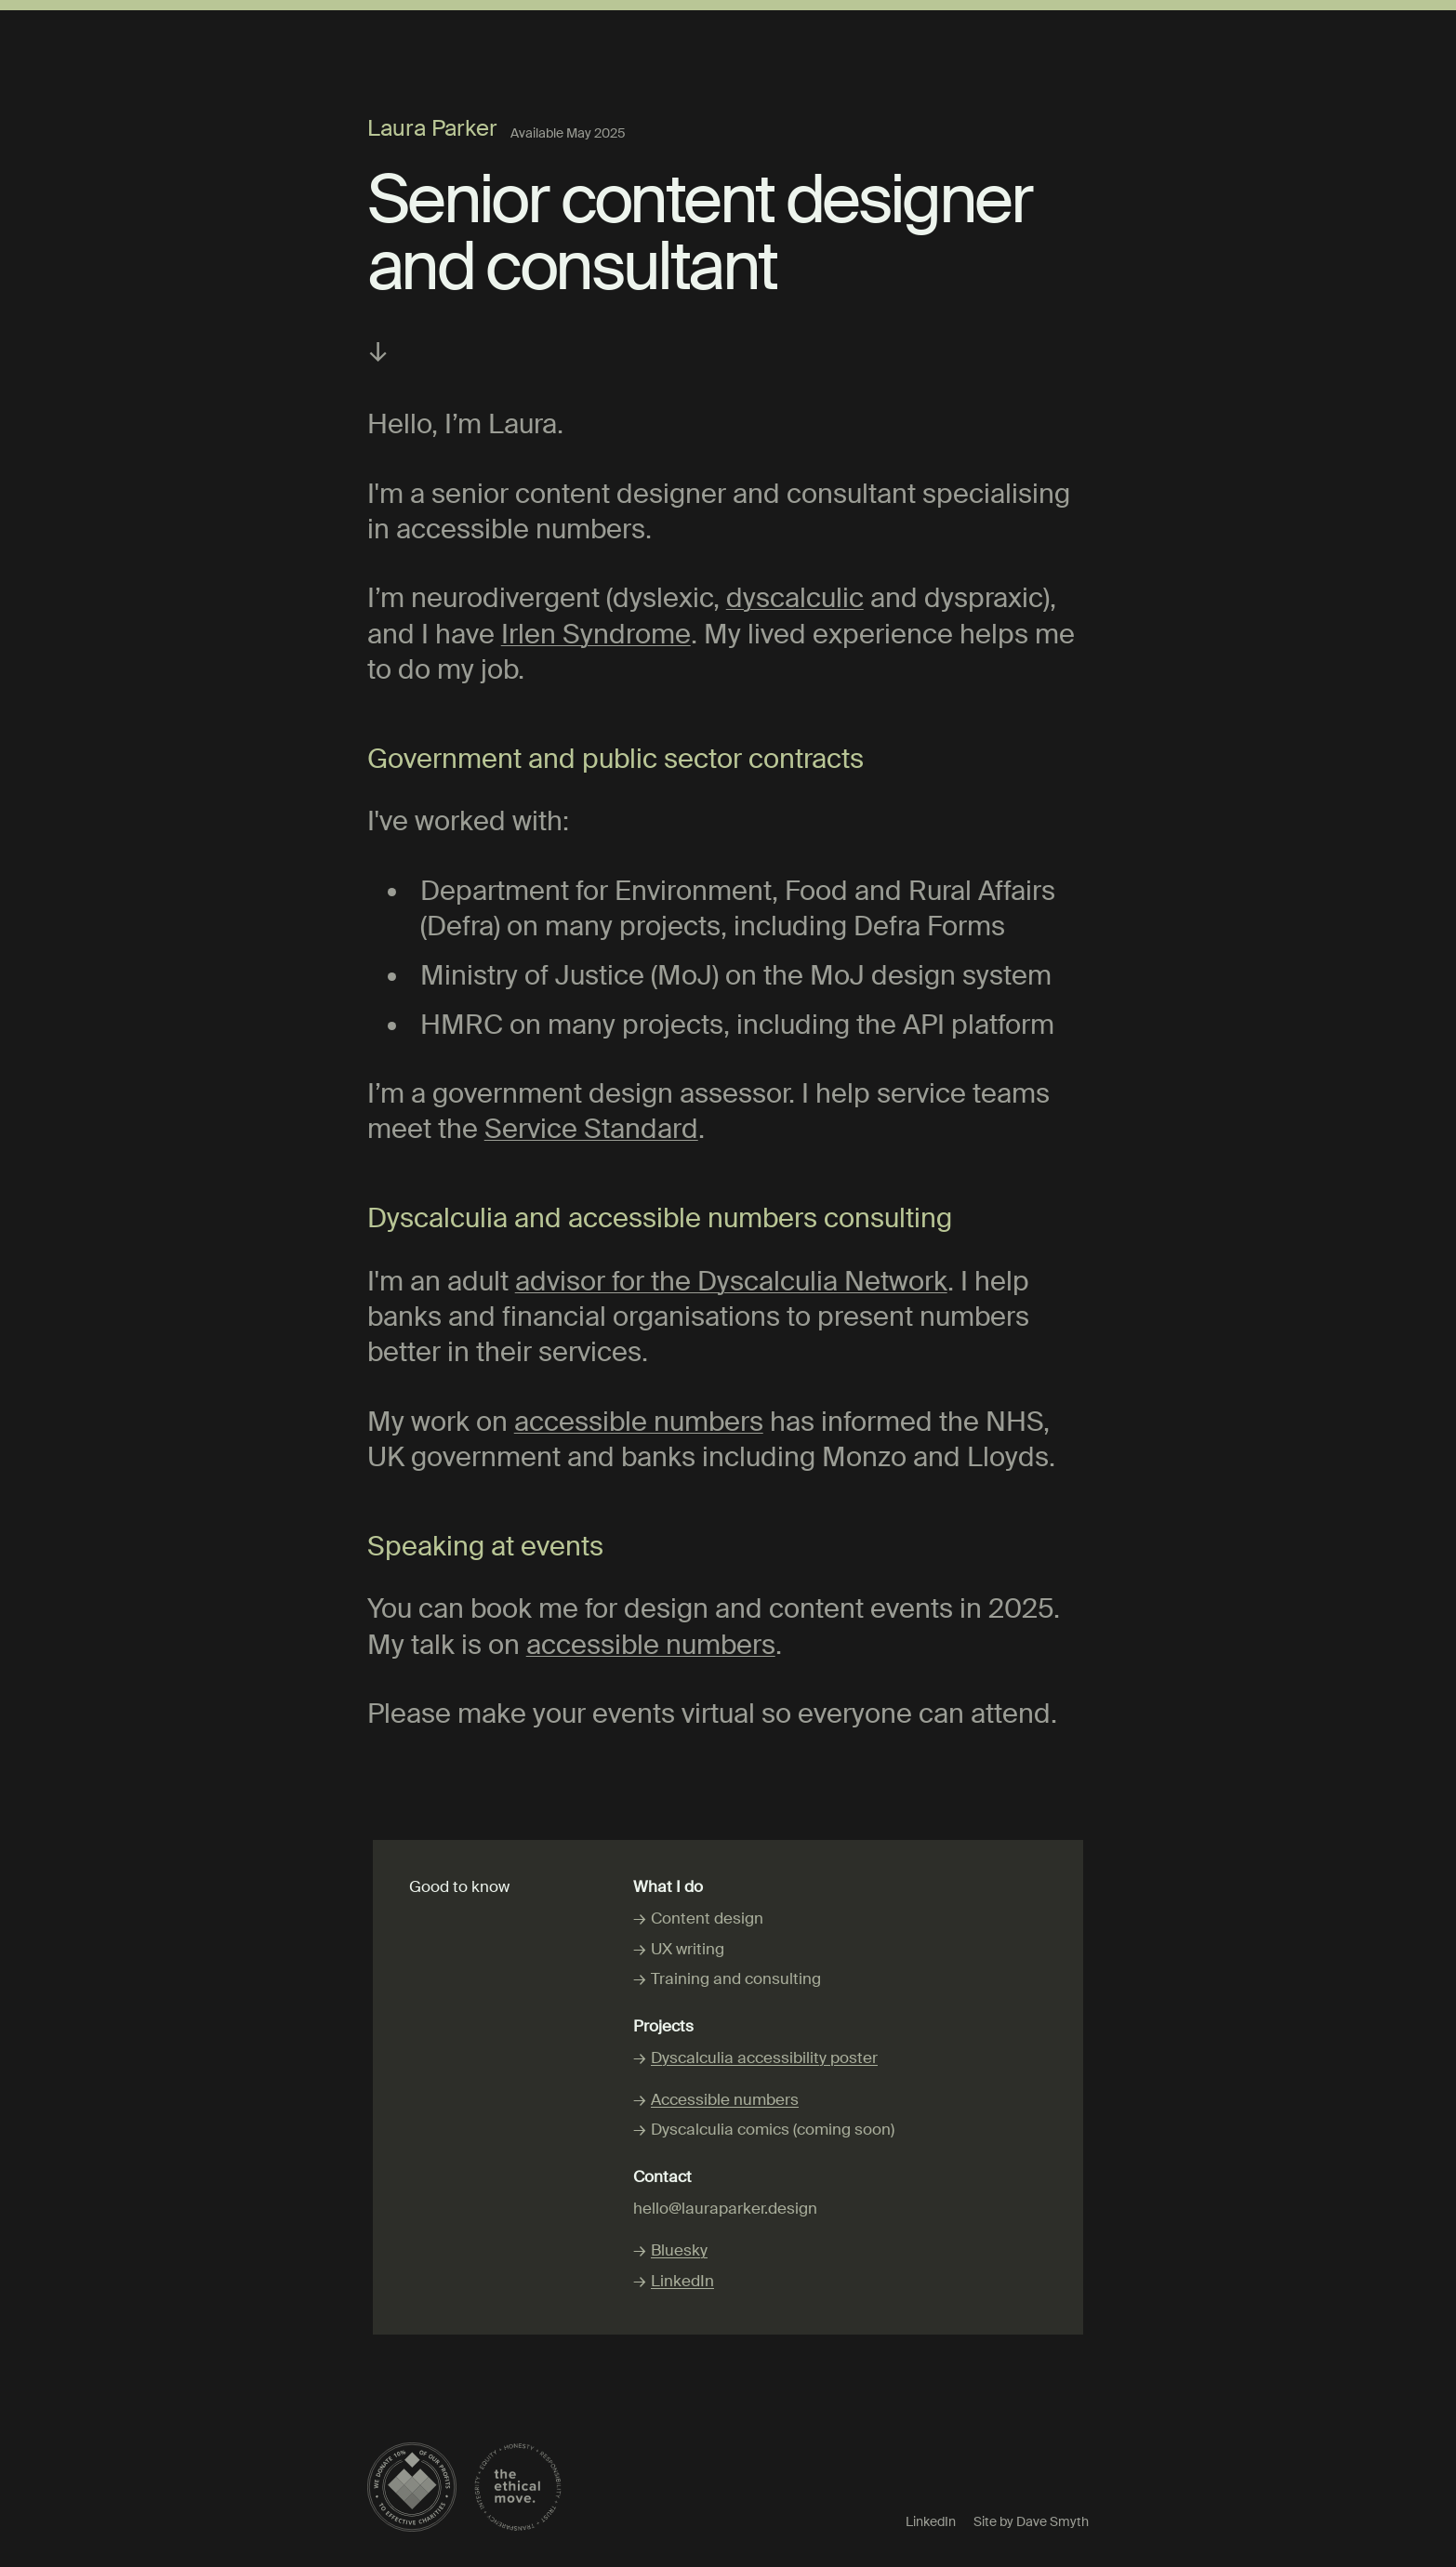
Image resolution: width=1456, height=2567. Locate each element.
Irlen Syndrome (596, 634)
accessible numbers (638, 1422)
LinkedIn (682, 2280)
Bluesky (679, 2250)
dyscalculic (795, 598)
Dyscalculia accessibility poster (764, 2057)
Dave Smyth (1052, 2521)
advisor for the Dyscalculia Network (731, 1281)
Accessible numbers (725, 2099)
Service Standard (591, 1129)
